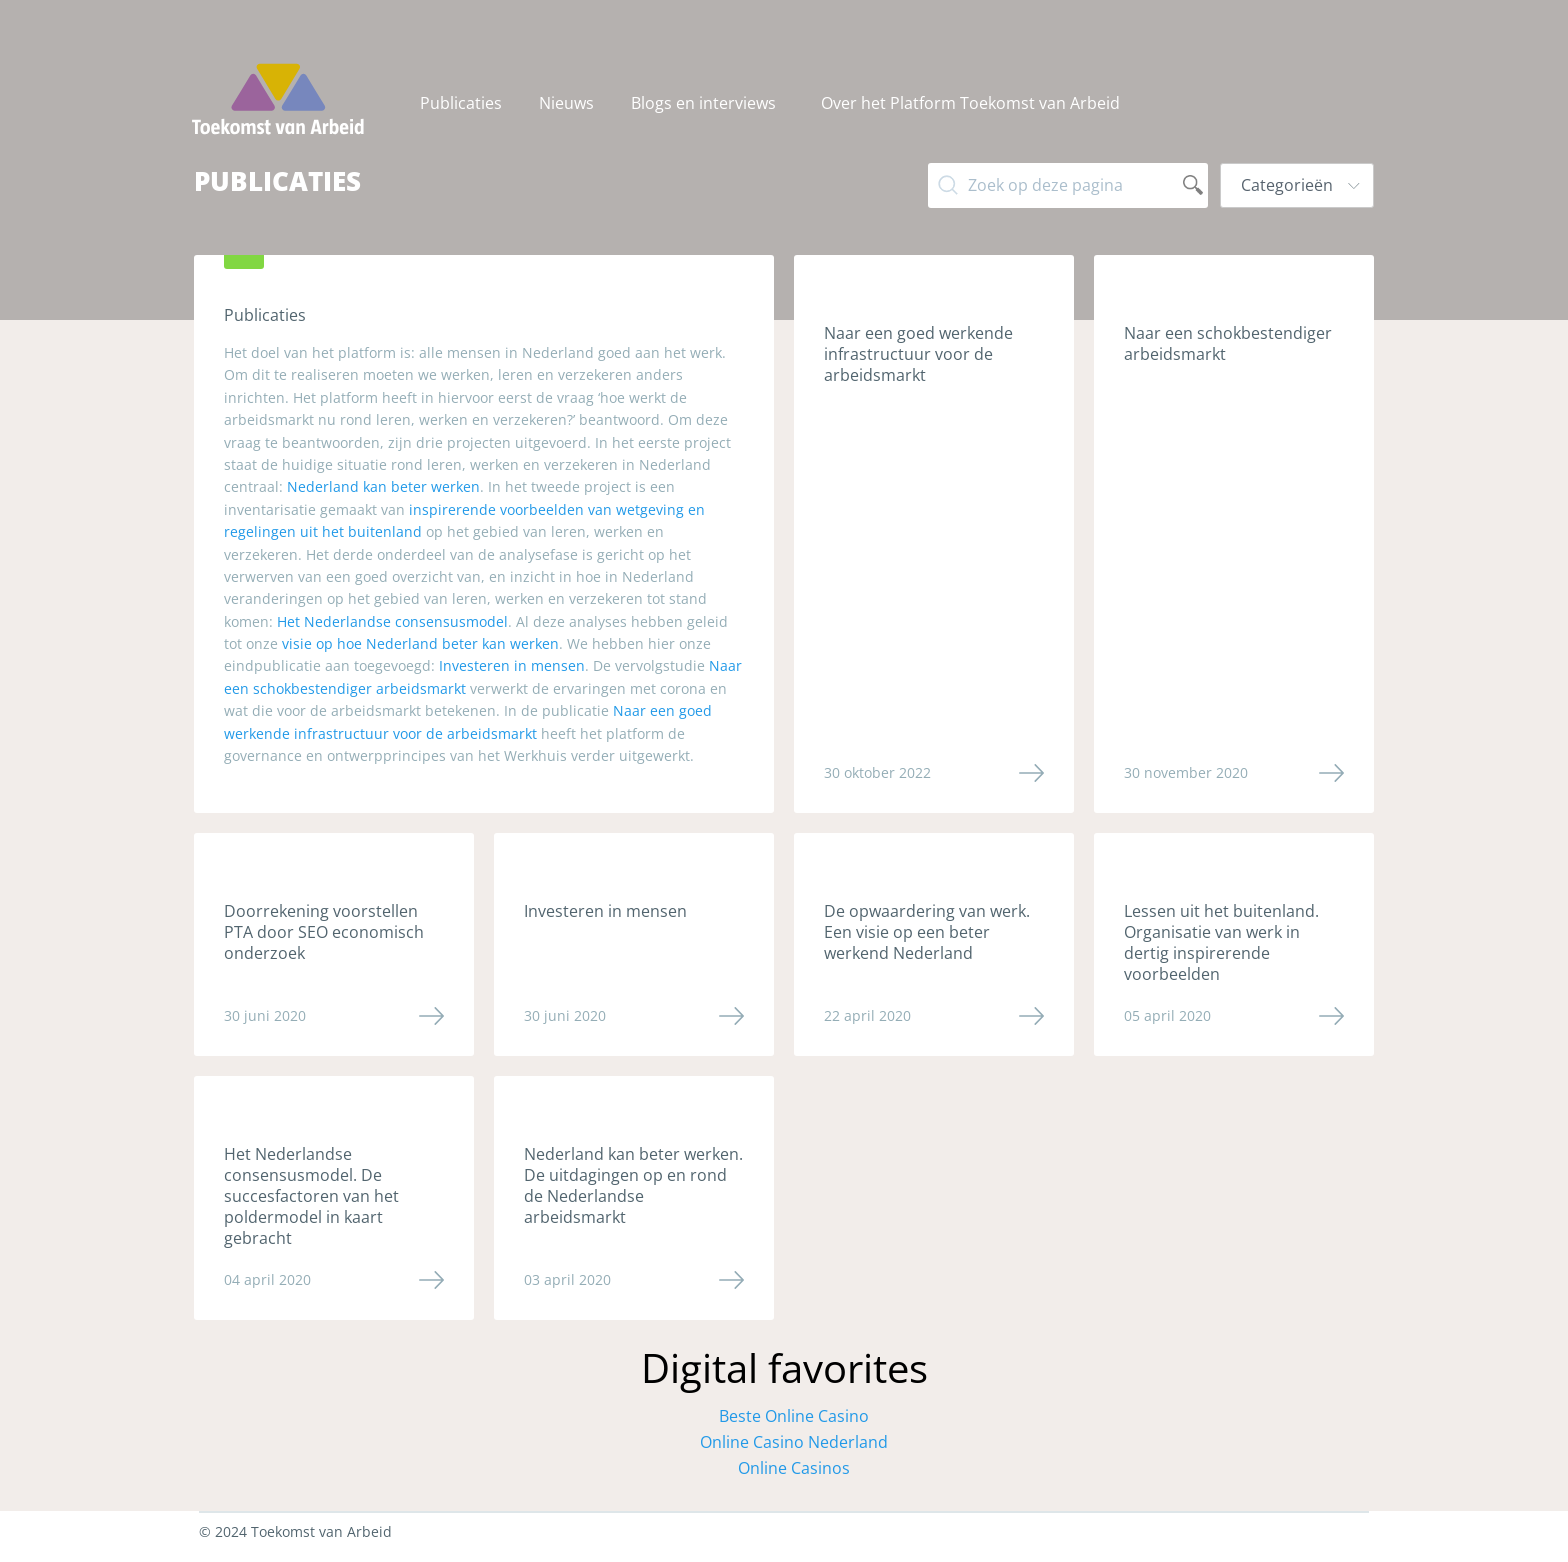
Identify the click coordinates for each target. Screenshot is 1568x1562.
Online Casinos (794, 1468)
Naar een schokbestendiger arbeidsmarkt (1228, 343)
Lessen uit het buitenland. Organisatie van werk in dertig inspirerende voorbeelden (1221, 942)
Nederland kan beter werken (383, 486)
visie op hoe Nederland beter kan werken (420, 643)
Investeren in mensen (512, 665)
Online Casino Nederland (794, 1442)
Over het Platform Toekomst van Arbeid (970, 103)
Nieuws (566, 103)
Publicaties (461, 103)
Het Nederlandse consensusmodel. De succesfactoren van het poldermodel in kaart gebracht (311, 1196)
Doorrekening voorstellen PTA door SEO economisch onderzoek (324, 932)
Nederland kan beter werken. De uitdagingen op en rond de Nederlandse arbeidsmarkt (633, 1185)
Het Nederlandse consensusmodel (392, 621)
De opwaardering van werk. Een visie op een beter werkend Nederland (927, 932)
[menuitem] (463, 103)
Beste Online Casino (794, 1416)
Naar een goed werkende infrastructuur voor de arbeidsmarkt (918, 354)
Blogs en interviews (703, 103)
